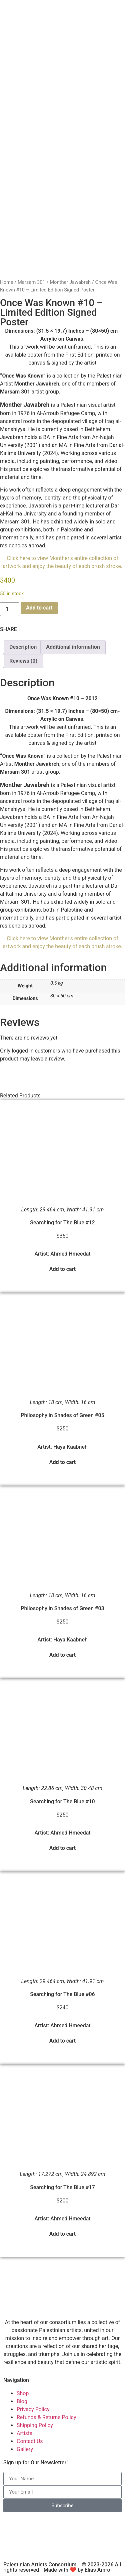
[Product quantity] (9, 609)
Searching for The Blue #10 (62, 1801)
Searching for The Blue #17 (62, 2187)
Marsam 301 (31, 282)
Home (6, 282)
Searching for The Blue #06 (62, 1994)
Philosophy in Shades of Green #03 (62, 1608)
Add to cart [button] (62, 1269)
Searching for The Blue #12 (62, 1222)
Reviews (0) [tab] (23, 661)
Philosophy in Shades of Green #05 (62, 1415)
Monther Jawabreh (70, 282)
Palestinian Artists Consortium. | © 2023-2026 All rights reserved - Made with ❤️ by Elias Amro (62, 2567)
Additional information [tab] (73, 647)
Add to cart (39, 608)
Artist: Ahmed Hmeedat (62, 1254)
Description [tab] (23, 647)
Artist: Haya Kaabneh (62, 1447)
